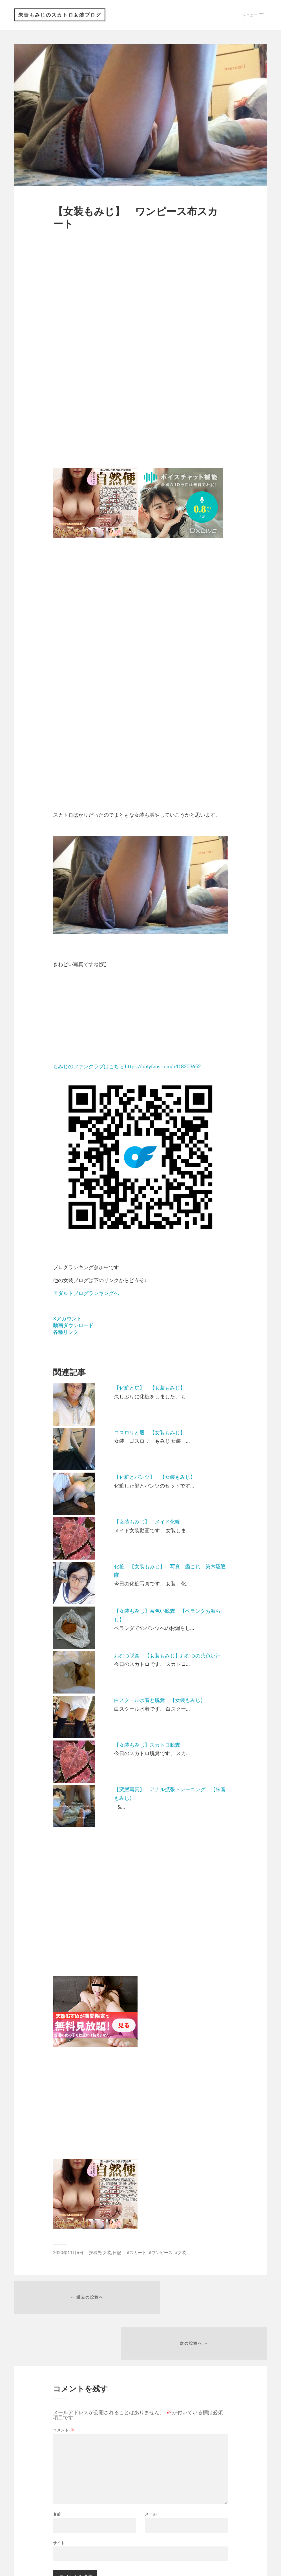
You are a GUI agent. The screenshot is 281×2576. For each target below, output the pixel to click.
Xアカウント (67, 1319)
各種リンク (65, 1333)
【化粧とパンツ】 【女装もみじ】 (154, 1478)
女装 (107, 2253)
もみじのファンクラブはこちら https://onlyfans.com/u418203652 (127, 1067)
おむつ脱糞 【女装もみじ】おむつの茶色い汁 (167, 1656)
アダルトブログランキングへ (86, 1294)
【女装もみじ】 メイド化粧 (147, 1522)
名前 (57, 2473)
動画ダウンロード (73, 1326)
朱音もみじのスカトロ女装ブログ (61, 15)
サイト (59, 2501)
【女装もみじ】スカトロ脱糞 (147, 1745)
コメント (64, 2389)
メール (151, 2473)
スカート (137, 2253)
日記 (117, 2253)
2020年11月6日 (68, 2253)
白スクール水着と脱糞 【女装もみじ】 (159, 1701)
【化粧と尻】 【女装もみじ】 (149, 1388)
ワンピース (161, 2253)
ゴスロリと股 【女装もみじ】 (149, 1433)
